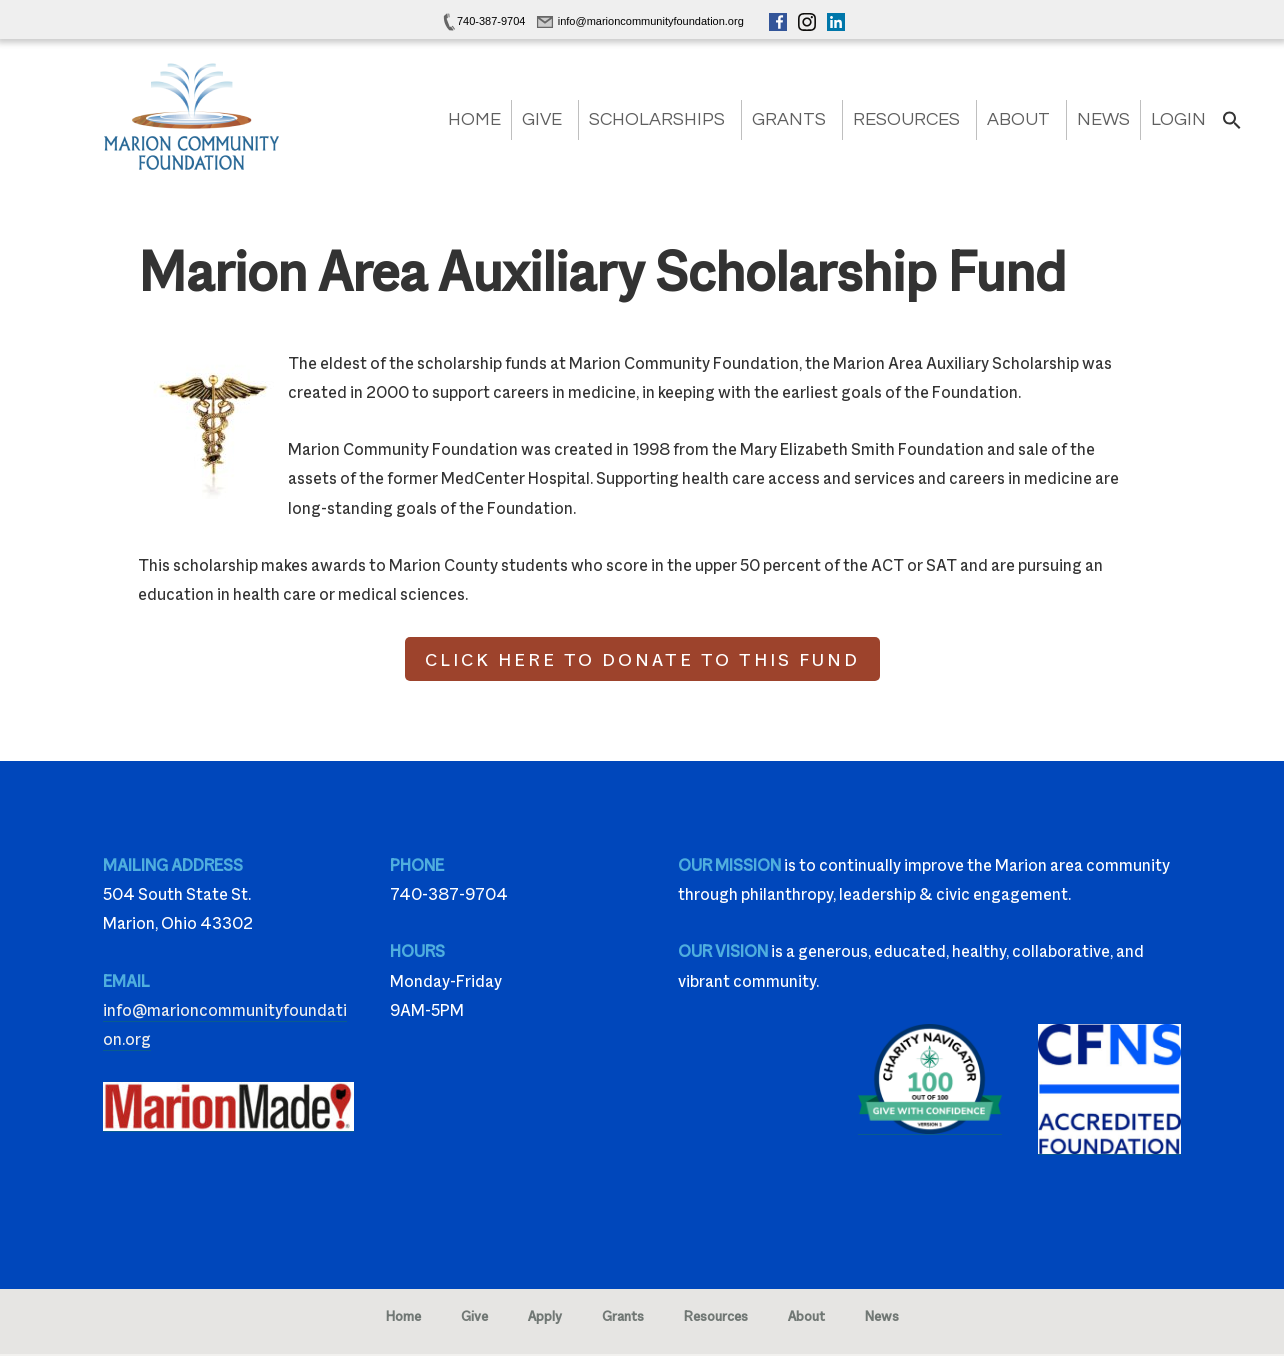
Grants (789, 119)
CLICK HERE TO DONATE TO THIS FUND (642, 659)
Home (474, 119)
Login (1178, 119)
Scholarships (657, 119)
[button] (1232, 126)
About (1018, 119)
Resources (906, 119)
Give (542, 119)
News (1103, 119)
